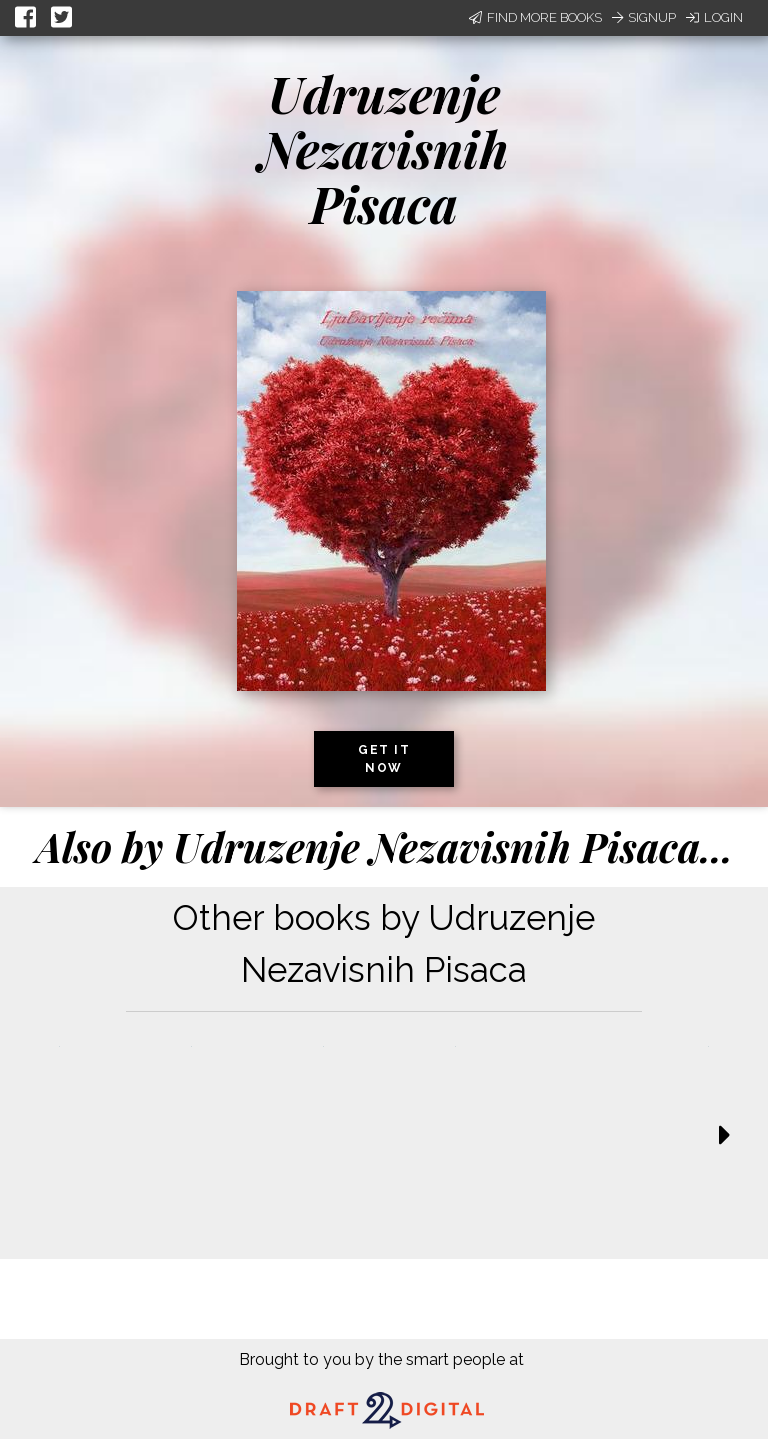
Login (714, 17)
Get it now (384, 759)
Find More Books (535, 17)
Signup (644, 17)
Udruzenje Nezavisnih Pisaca (384, 148)
